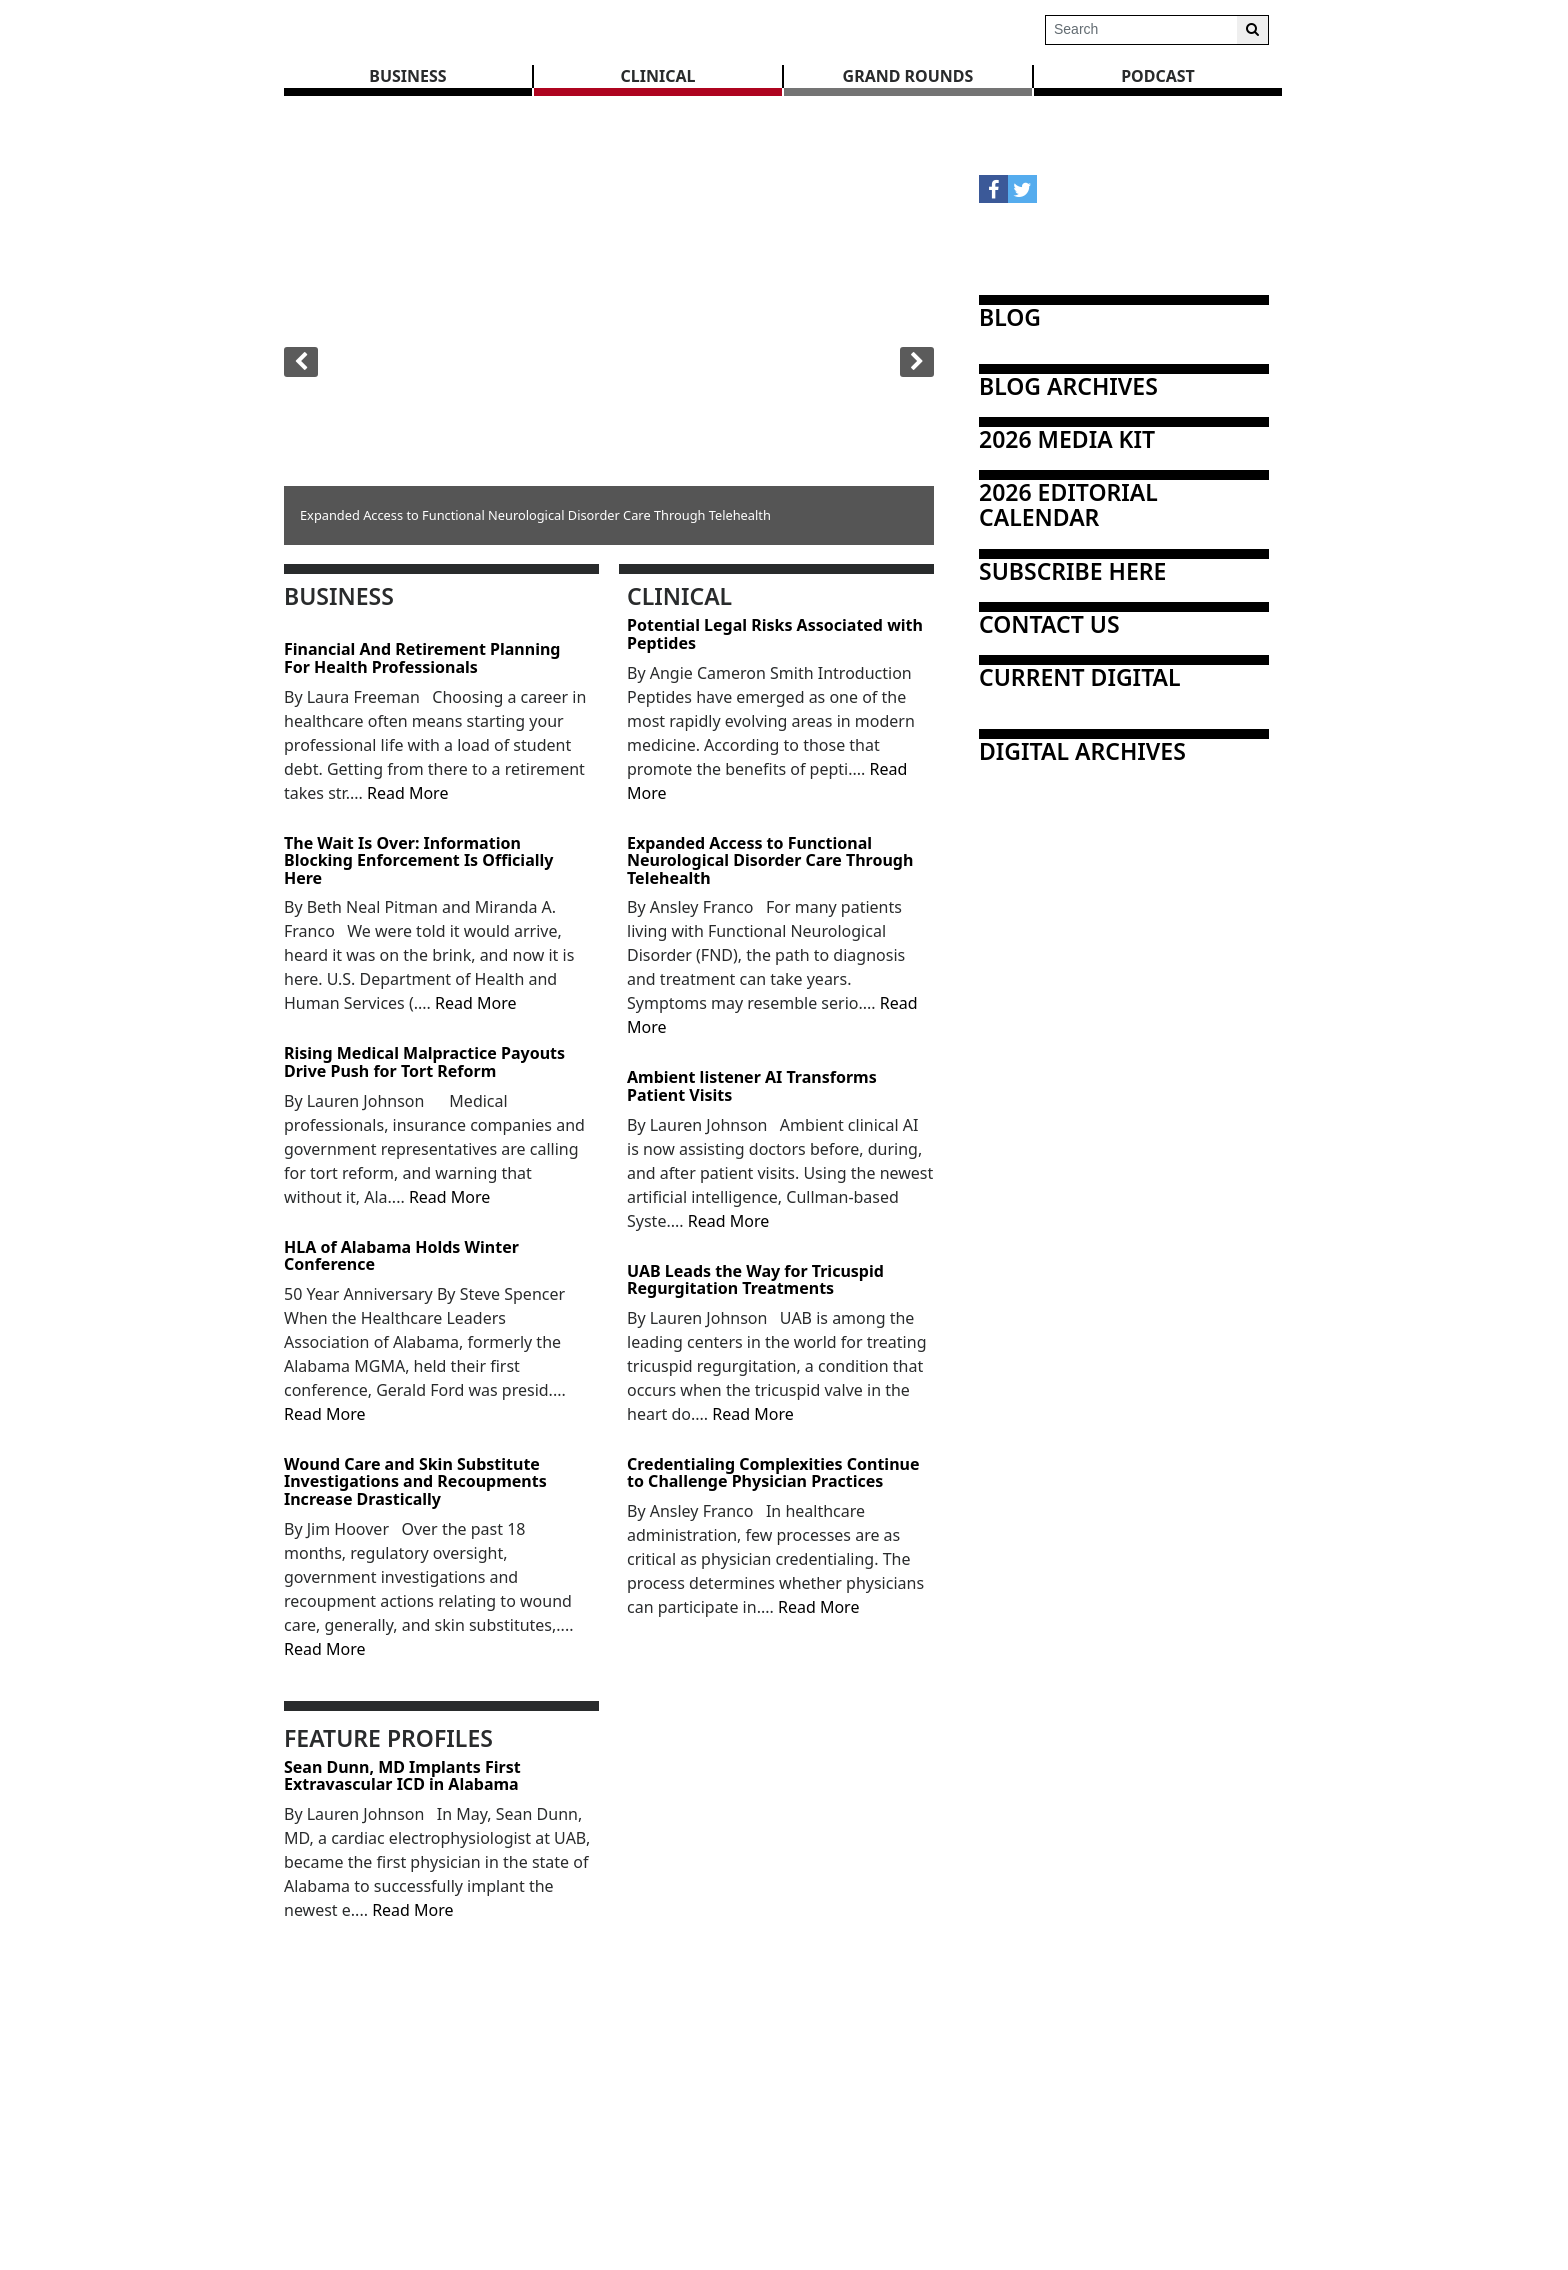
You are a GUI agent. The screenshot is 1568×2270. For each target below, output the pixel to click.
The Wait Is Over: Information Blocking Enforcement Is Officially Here (418, 861)
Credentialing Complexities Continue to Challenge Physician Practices (773, 1473)
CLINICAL (658, 76)
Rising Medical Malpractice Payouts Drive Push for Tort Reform (424, 1062)
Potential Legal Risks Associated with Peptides (775, 634)
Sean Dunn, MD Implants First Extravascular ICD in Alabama (402, 1776)
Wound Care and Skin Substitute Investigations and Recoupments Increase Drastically (415, 1482)
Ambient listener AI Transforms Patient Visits (752, 1086)
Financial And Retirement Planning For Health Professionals (422, 658)
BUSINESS (407, 76)
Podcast (1158, 76)
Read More (407, 793)
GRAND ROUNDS (908, 76)
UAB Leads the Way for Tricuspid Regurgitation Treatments (755, 1280)
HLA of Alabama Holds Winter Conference (401, 1256)
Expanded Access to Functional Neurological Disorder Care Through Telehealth (770, 861)
